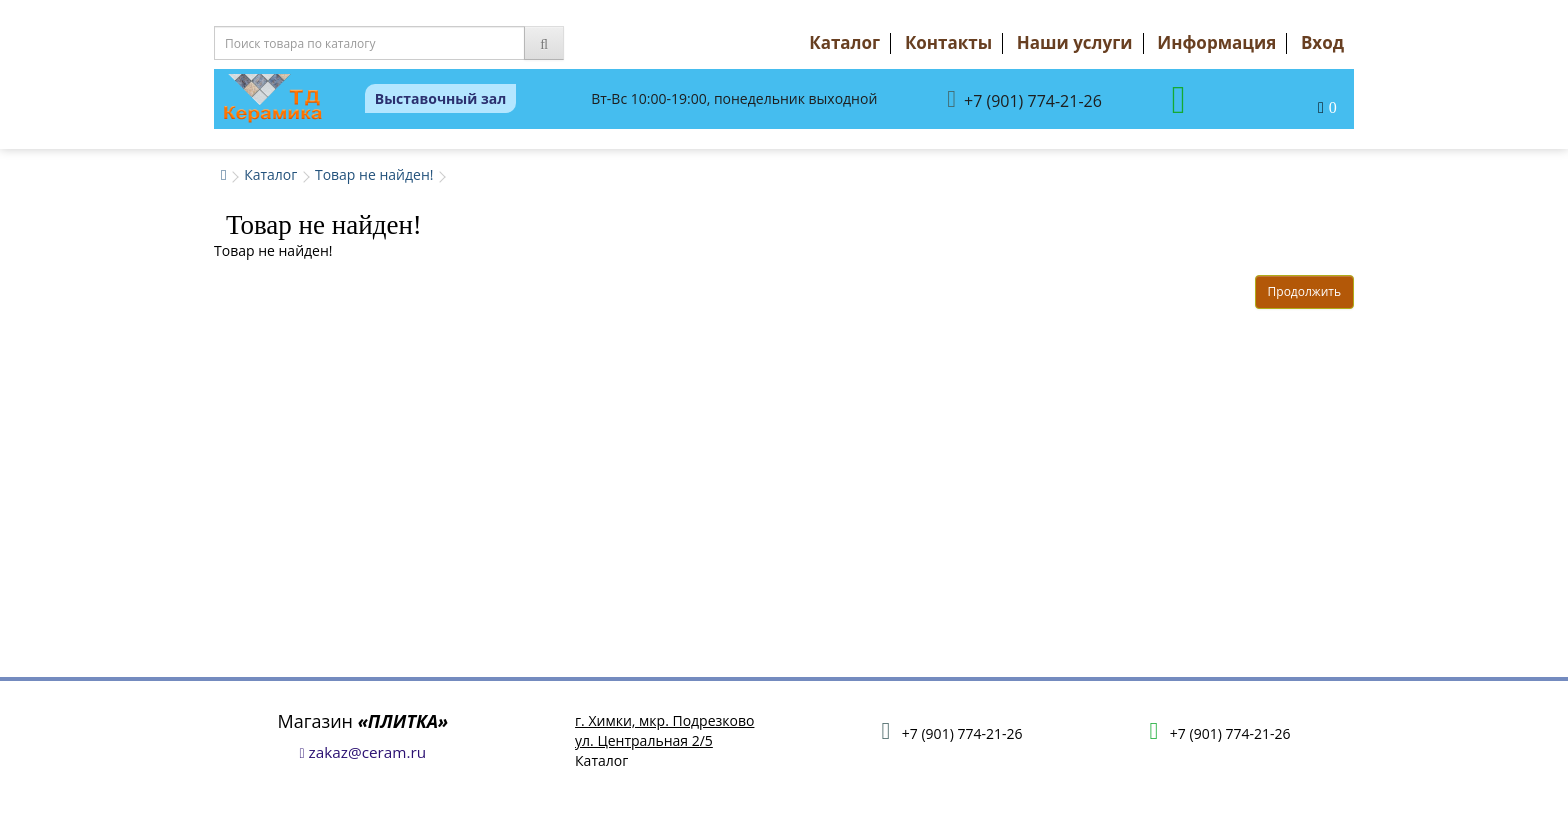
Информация (1216, 42)
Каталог (844, 42)
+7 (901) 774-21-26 (1024, 99)
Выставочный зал (441, 98)
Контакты (948, 42)
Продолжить (1304, 291)
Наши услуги (1075, 42)
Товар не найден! (374, 174)
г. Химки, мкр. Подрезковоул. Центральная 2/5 (664, 730)
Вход (1322, 42)
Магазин (363, 721)
